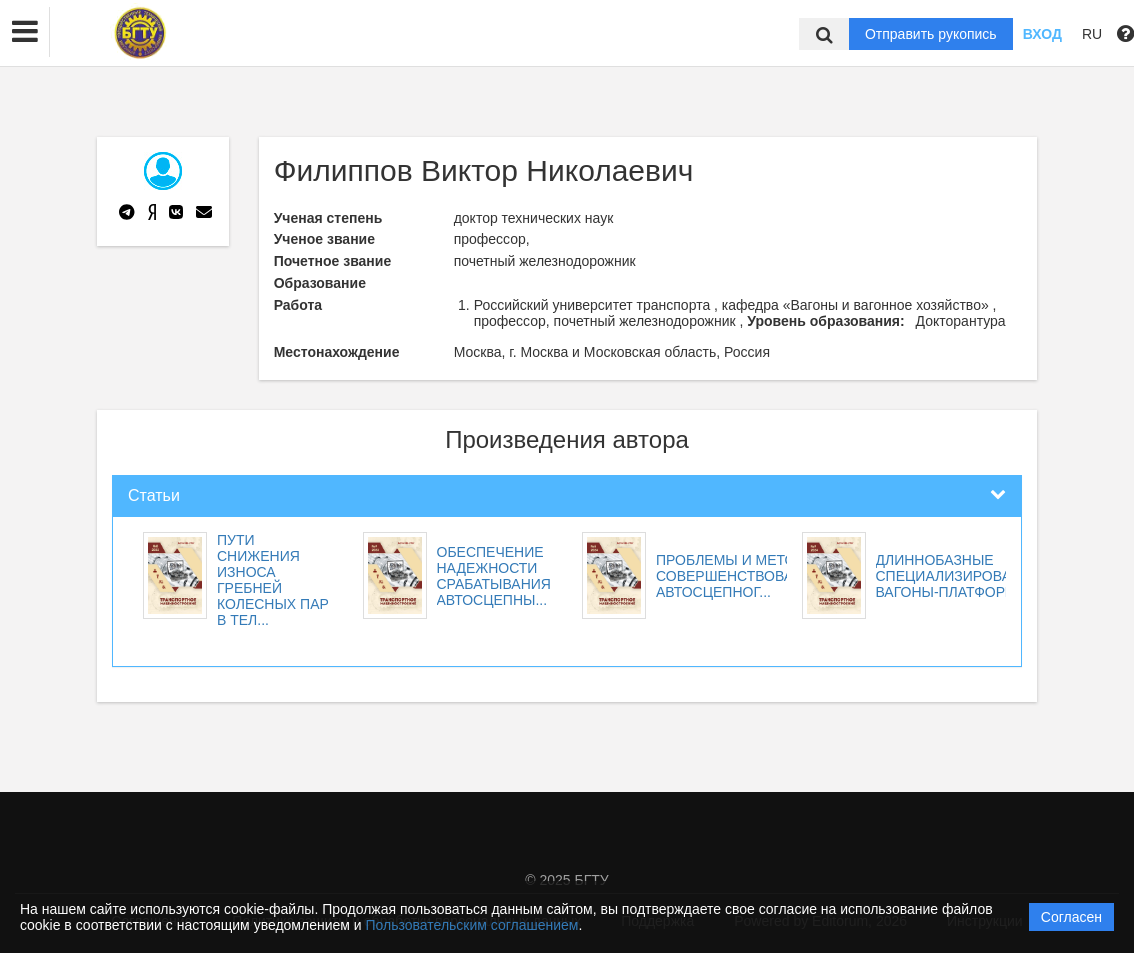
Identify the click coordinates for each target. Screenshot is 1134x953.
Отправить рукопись (931, 34)
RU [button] (1092, 34)
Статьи (154, 495)
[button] (25, 32)
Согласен (1071, 917)
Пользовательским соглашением (472, 925)
